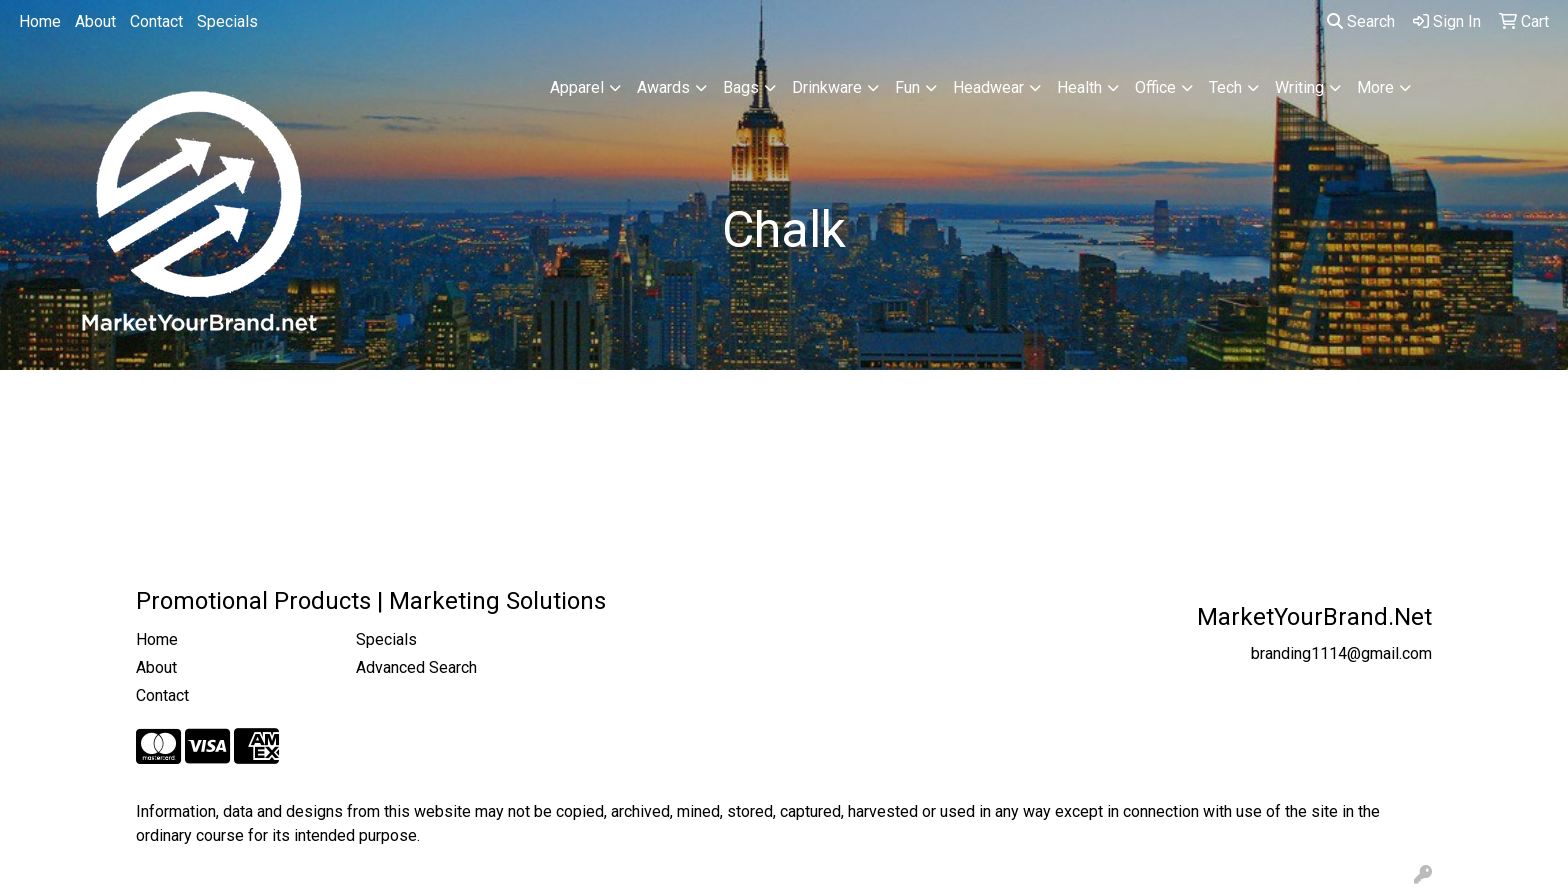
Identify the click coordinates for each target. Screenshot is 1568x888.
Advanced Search (416, 667)
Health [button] (1079, 87)
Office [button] (1155, 87)
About (95, 21)
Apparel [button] (577, 87)
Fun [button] (907, 87)
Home (40, 21)
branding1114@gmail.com (1341, 653)
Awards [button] (663, 87)
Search (1361, 21)
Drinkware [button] (827, 87)
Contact (156, 21)
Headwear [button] (988, 87)
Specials (227, 21)
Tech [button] (1225, 87)
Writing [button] (1299, 87)
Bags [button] (741, 87)
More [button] (1375, 87)
